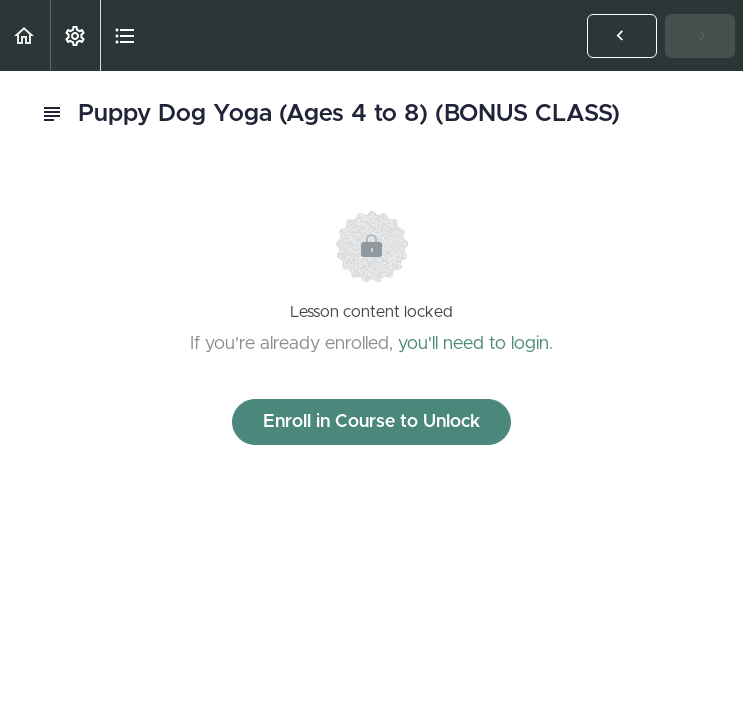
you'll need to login (473, 344)
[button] (25, 35)
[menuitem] (75, 35)
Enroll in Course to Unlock (371, 422)
